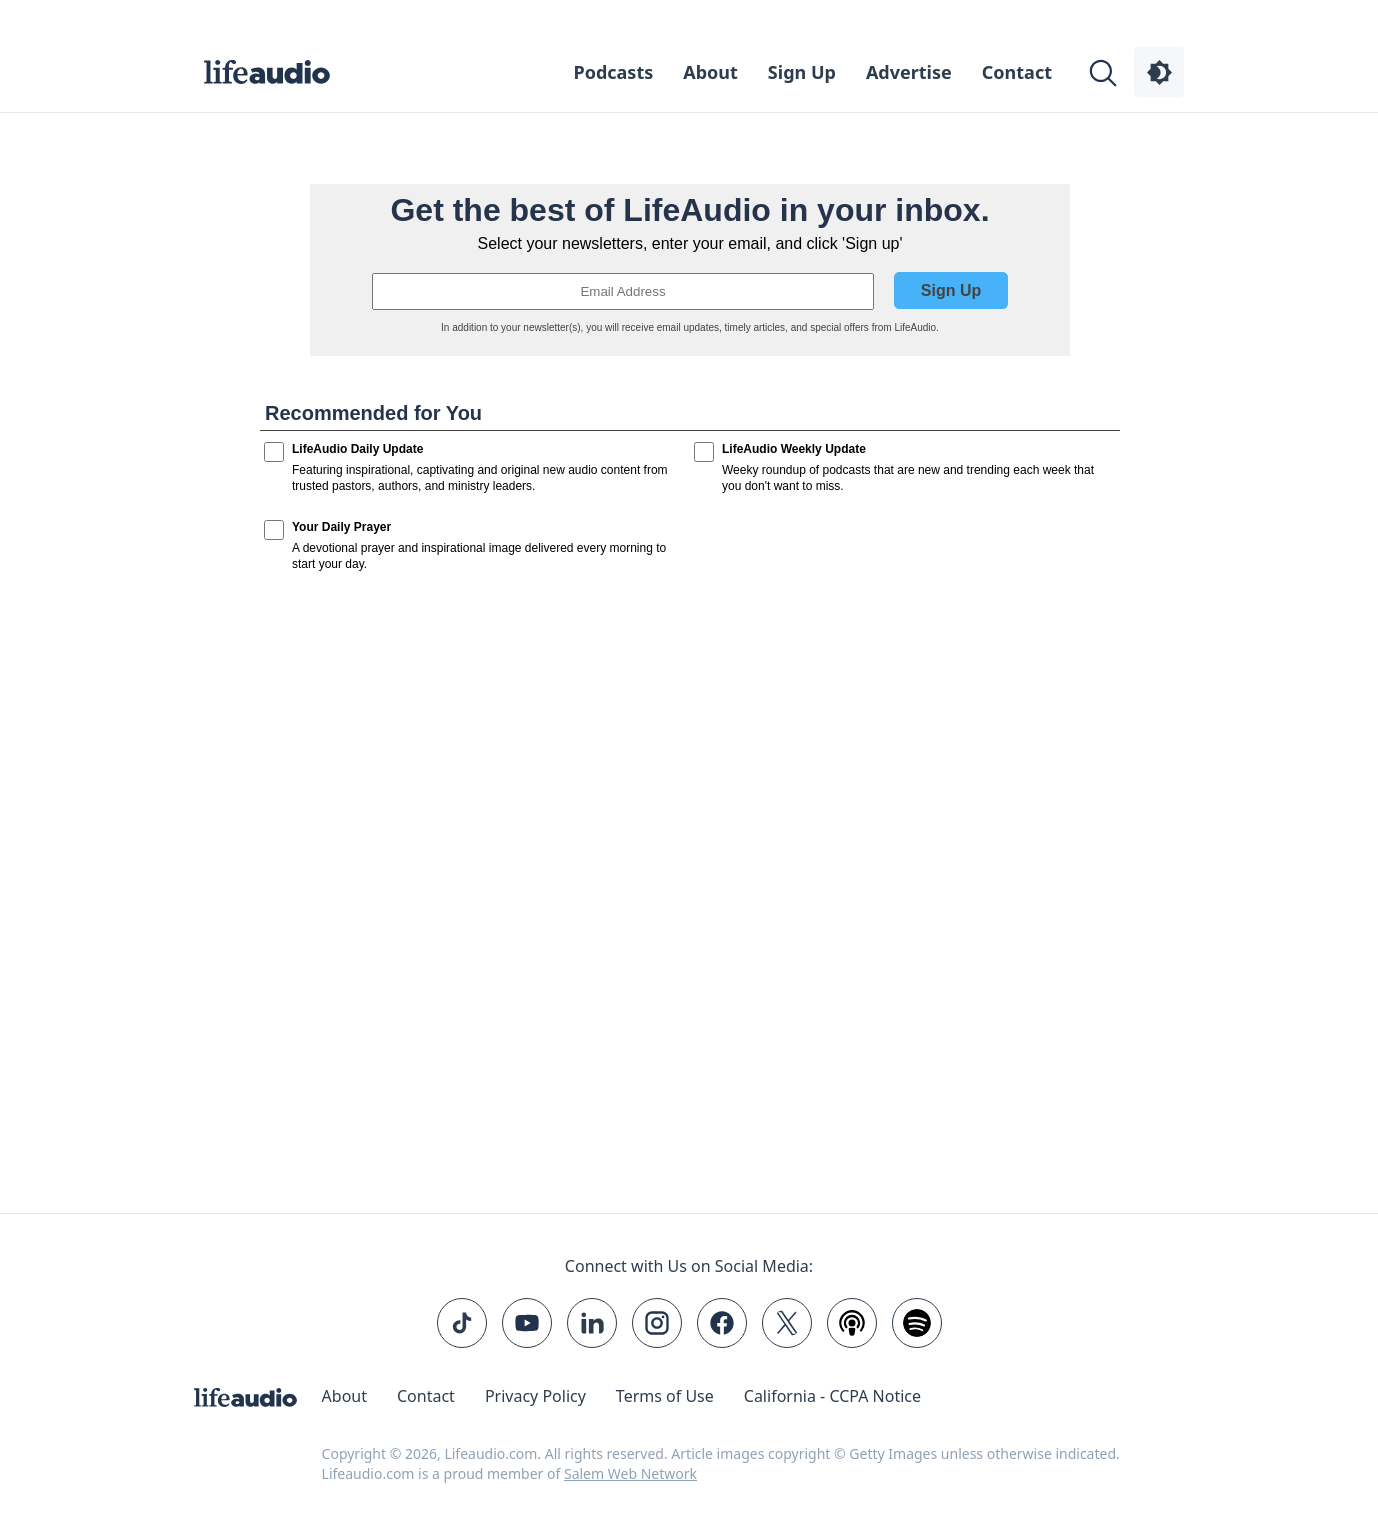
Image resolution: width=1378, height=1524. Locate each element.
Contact (1017, 72)
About (710, 72)
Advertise (909, 72)
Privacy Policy (535, 1396)
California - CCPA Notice (832, 1396)
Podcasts (614, 72)
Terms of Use (665, 1396)
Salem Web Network (630, 1473)
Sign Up (802, 72)
